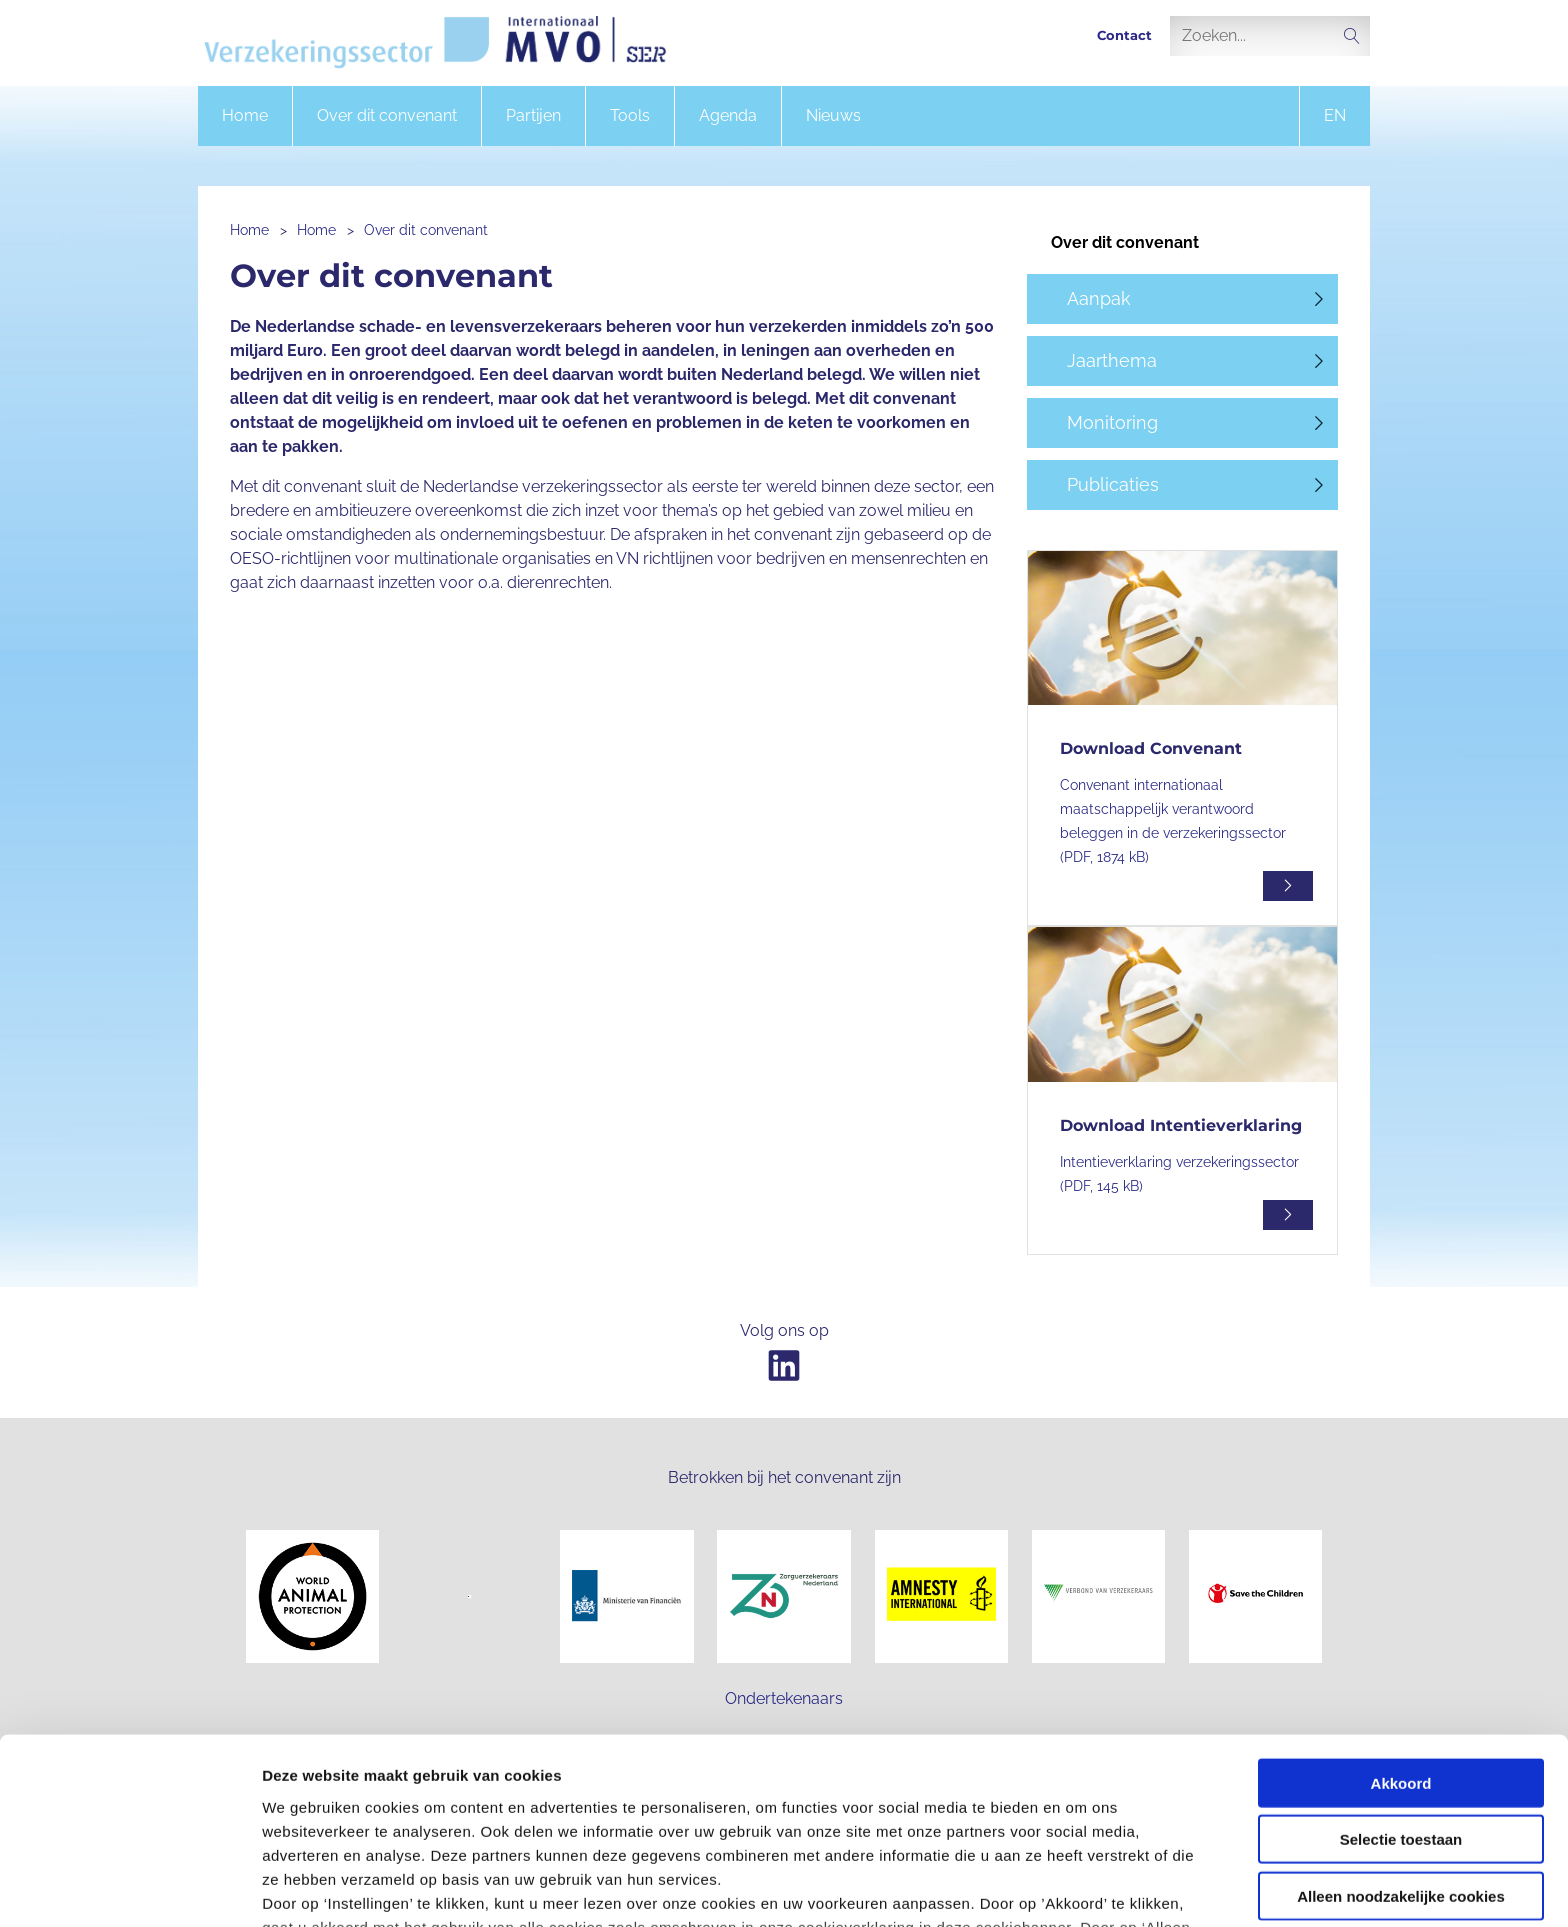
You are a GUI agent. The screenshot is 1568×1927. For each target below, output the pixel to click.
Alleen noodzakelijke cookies (1401, 1746)
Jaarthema (1112, 360)
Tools (630, 115)
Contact (1124, 35)
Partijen (533, 115)
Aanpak (1099, 298)
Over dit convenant (387, 115)
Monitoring (1112, 422)
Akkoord (1401, 1633)
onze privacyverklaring (777, 1825)
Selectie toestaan (1401, 1689)
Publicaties (1113, 484)
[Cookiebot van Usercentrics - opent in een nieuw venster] (129, 1888)
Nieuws (833, 115)
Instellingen (1075, 1887)
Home (245, 115)
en (1335, 115)
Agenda (728, 115)
